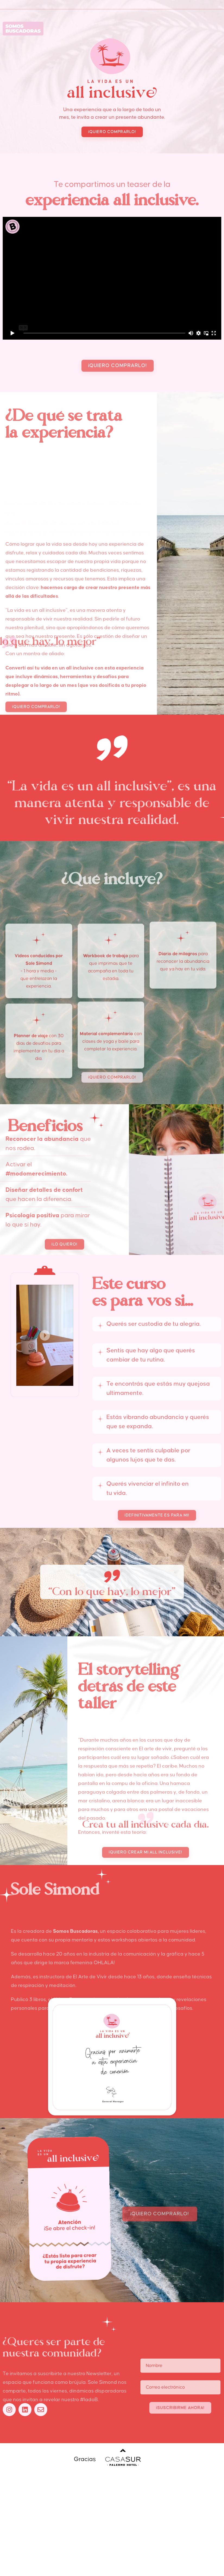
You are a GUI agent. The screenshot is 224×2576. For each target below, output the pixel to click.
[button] (112, 156)
